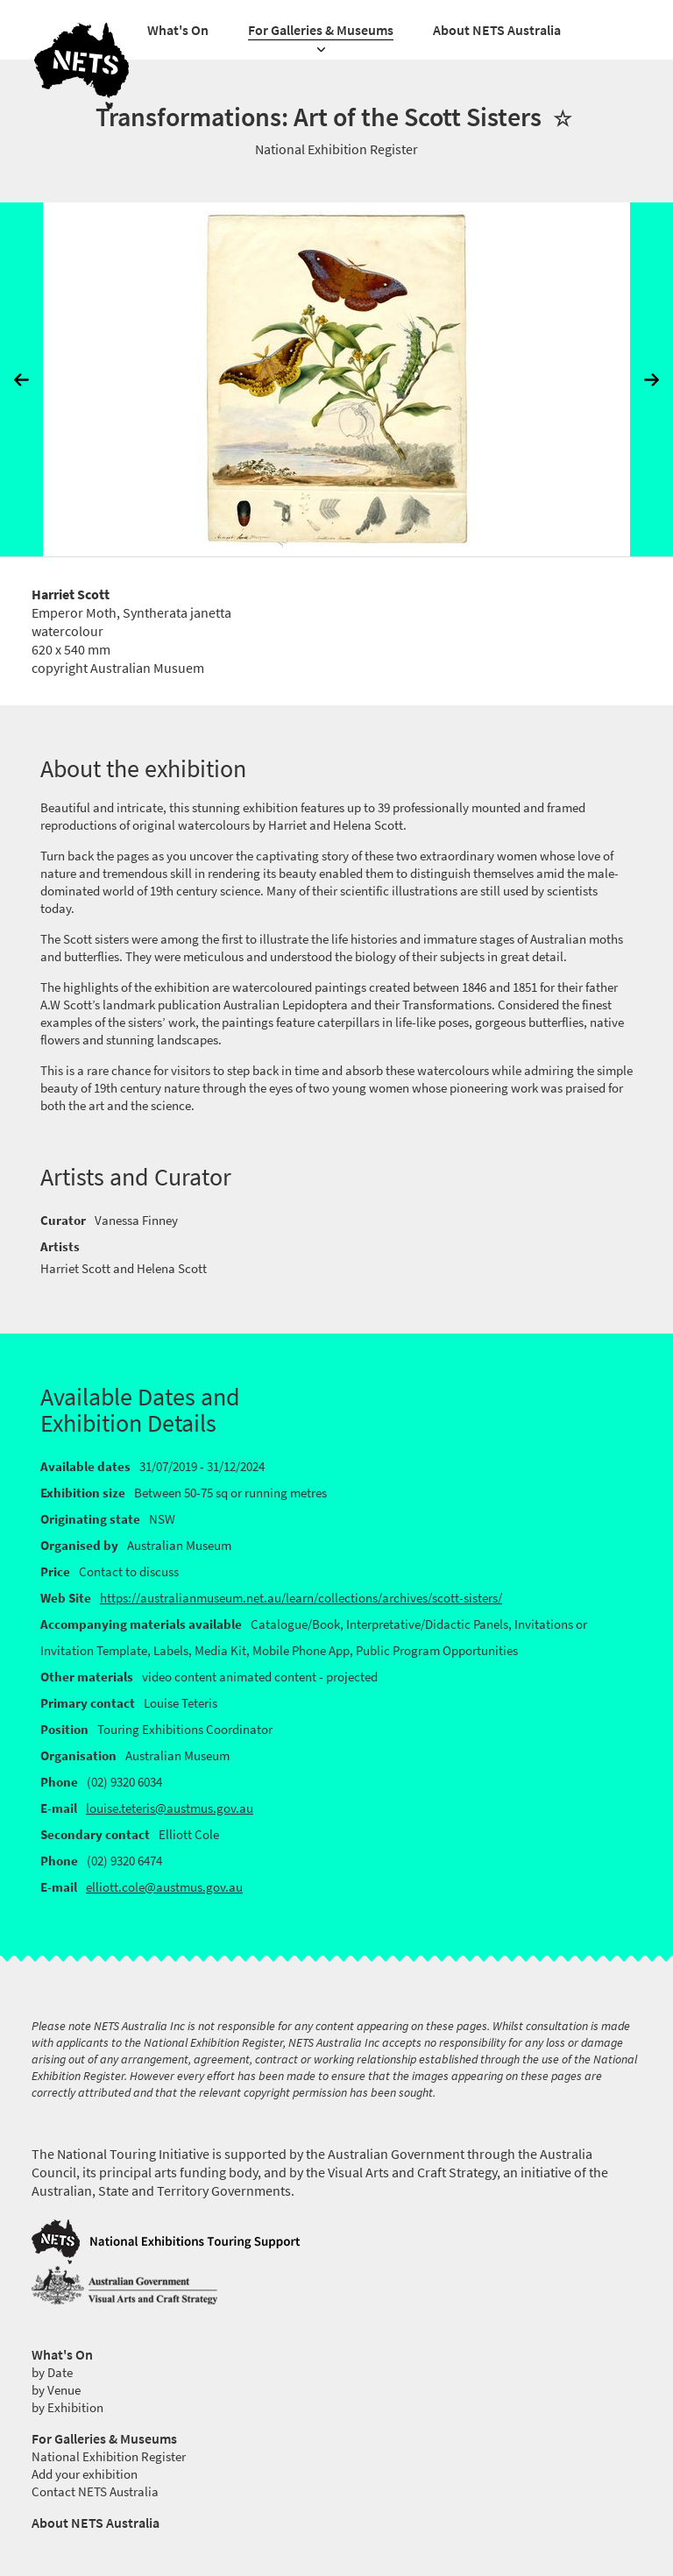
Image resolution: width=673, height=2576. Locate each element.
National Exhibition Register (109, 2457)
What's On (178, 30)
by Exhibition (67, 2408)
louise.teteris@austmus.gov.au (169, 1808)
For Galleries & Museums (320, 30)
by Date (52, 2372)
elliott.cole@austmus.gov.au (164, 1887)
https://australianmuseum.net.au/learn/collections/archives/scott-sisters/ (301, 1598)
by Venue (56, 2390)
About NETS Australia (497, 30)
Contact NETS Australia (95, 2492)
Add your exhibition (85, 2474)
